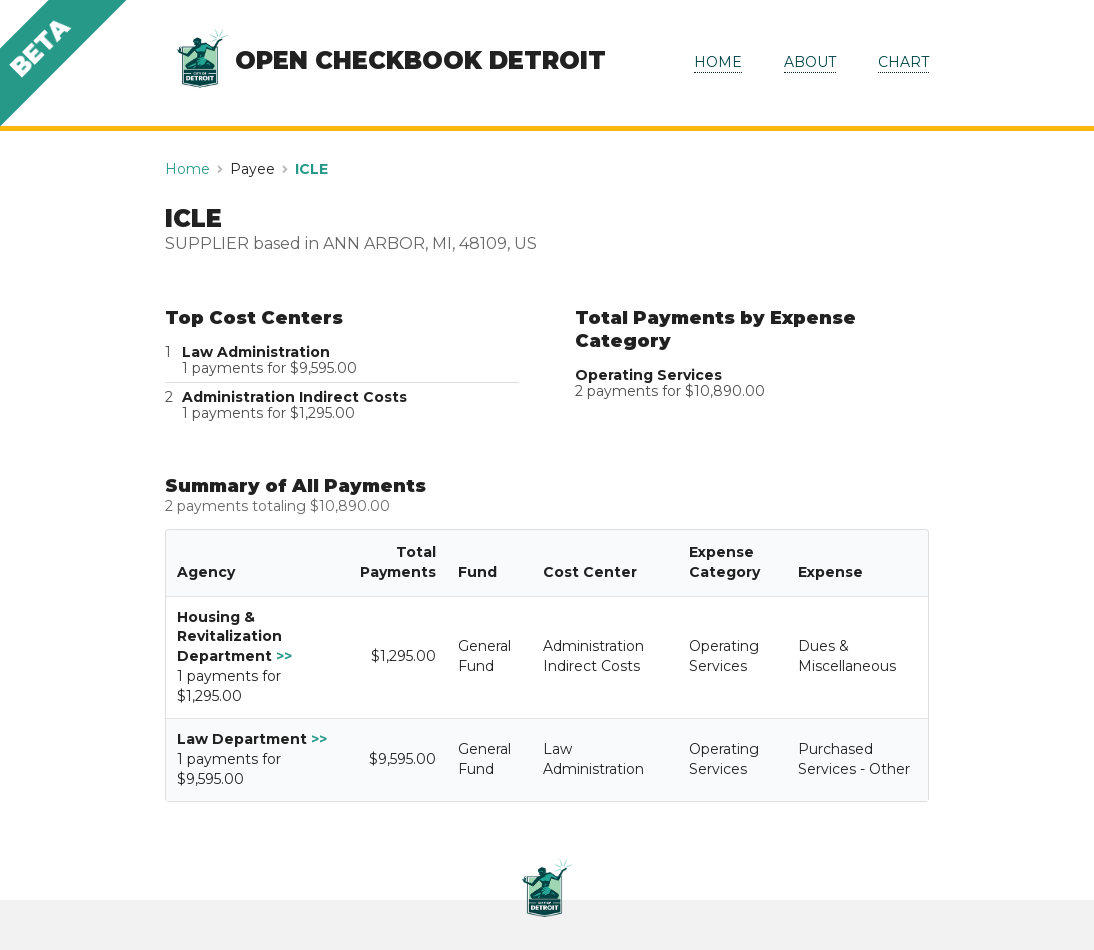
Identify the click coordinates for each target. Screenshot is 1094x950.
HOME (718, 62)
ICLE (311, 169)
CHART (903, 62)
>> (284, 656)
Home (187, 169)
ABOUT (810, 62)
